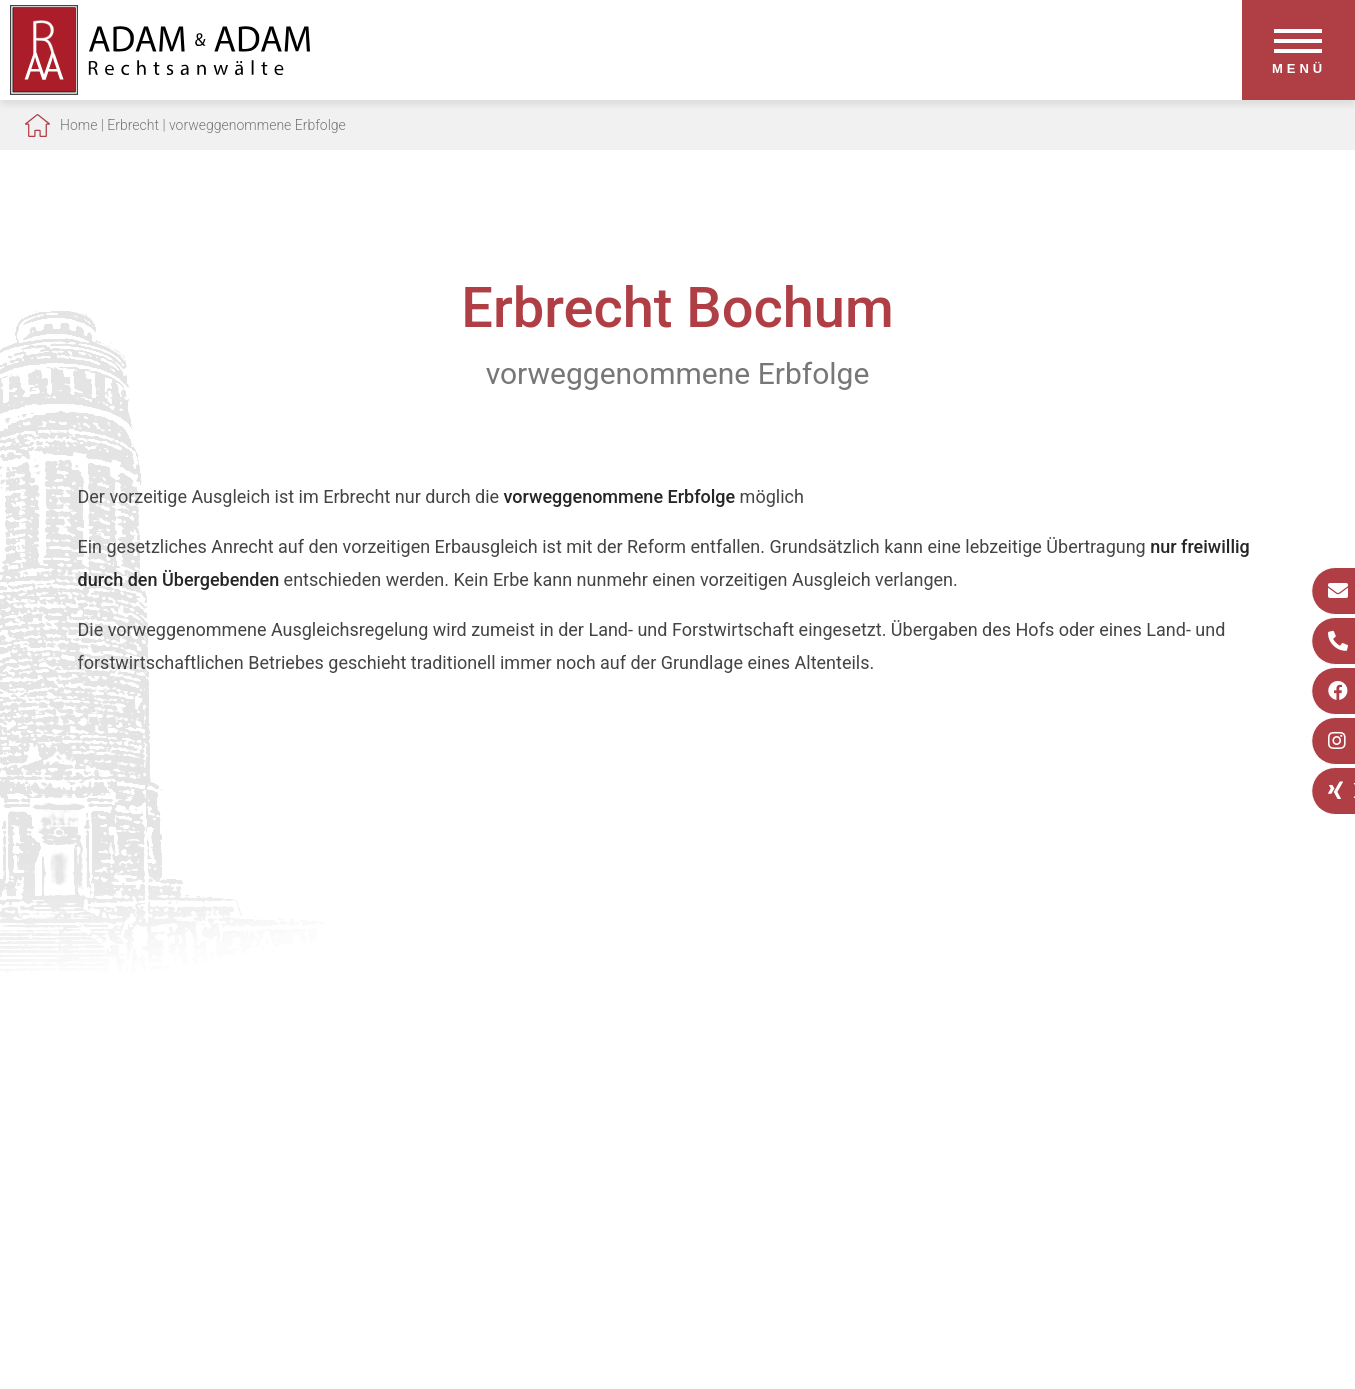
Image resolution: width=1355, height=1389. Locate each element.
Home (78, 125)
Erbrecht (133, 125)
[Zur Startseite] (160, 88)
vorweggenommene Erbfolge (257, 125)
